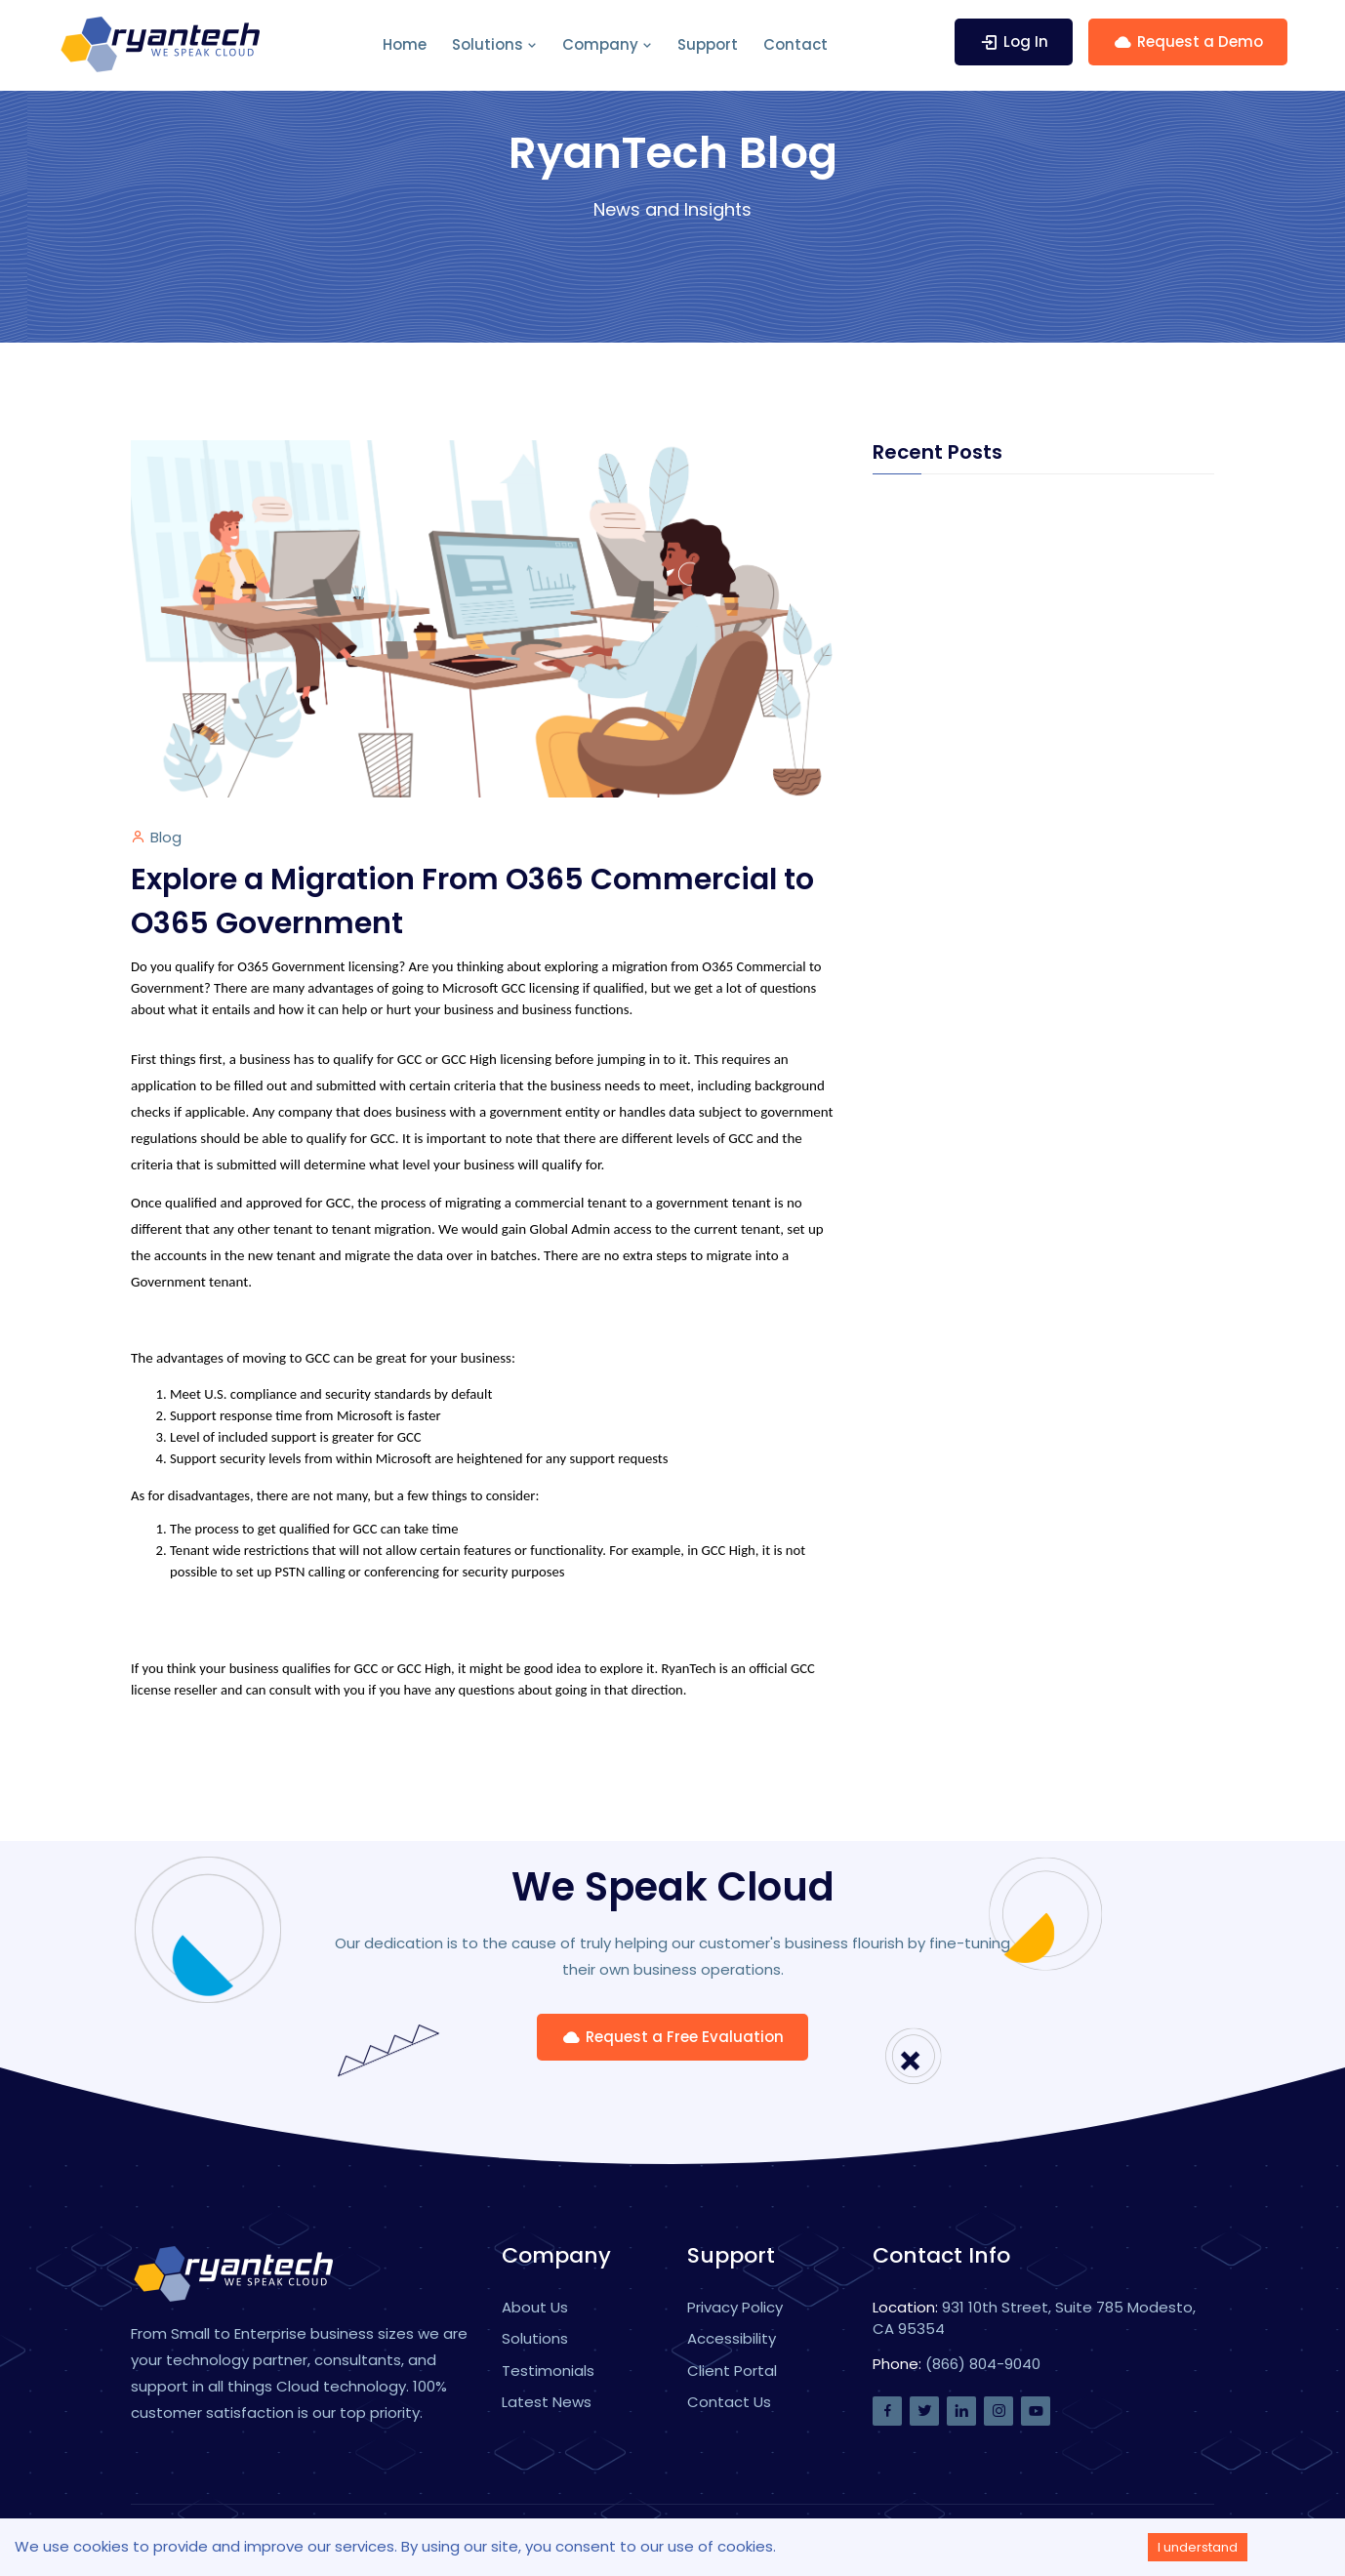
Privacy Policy (735, 2307)
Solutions (494, 44)
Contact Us (729, 2402)
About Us (535, 2307)
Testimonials (548, 2370)
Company (607, 44)
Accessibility (731, 2338)
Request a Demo (1188, 41)
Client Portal (732, 2370)
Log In (1013, 41)
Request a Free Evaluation (672, 2036)
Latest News (546, 2402)
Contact (795, 44)
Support (707, 44)
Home (405, 44)
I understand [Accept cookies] (1198, 2547)
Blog (166, 837)
